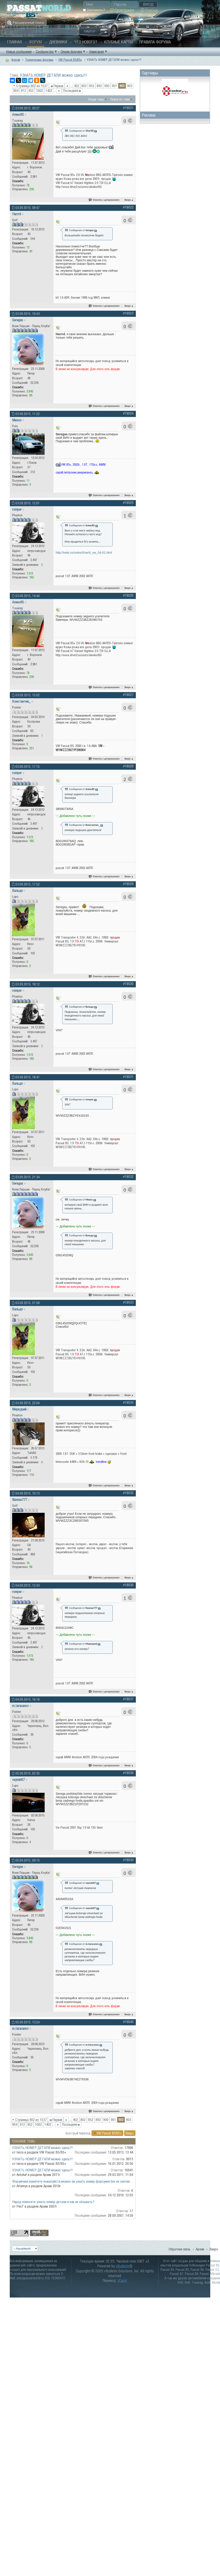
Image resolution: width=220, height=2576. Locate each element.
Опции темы (96, 99)
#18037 (128, 1699)
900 (106, 86)
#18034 (128, 1402)
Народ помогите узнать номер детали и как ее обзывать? (53, 2202)
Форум (35, 42)
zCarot (122, 2280)
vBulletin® (124, 2266)
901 (114, 86)
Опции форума (71, 51)
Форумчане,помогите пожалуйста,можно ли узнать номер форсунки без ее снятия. (71, 2181)
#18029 (128, 884)
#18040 (128, 2022)
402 (76, 86)
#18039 (128, 1860)
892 (99, 86)
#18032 (128, 1177)
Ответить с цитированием (104, 200)
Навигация (96, 51)
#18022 (128, 207)
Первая (56, 86)
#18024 (128, 413)
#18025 (128, 503)
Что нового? (85, 42)
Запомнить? (94, 10)
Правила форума (155, 42)
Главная (14, 42)
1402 (48, 90)
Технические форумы (39, 59)
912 (23, 90)
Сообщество (45, 51)
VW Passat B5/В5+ (70, 59)
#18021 (128, 108)
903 (129, 86)
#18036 (128, 1585)
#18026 (128, 595)
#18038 (128, 1773)
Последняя (72, 90)
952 (31, 90)
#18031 (128, 1077)
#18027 (128, 695)
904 (15, 90)
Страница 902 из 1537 (32, 86)
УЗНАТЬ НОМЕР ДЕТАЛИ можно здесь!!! (53, 75)
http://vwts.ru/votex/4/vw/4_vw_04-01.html (84, 552)
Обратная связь (180, 2249)
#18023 (128, 313)
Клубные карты (118, 42)
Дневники (58, 42)
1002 (39, 90)
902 (122, 86)
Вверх (129, 200)
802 (84, 86)
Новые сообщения (19, 51)
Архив (200, 2249)
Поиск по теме (120, 99)
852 (91, 86)
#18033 (128, 1302)
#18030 (128, 984)
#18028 (128, 766)
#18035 (128, 1493)
